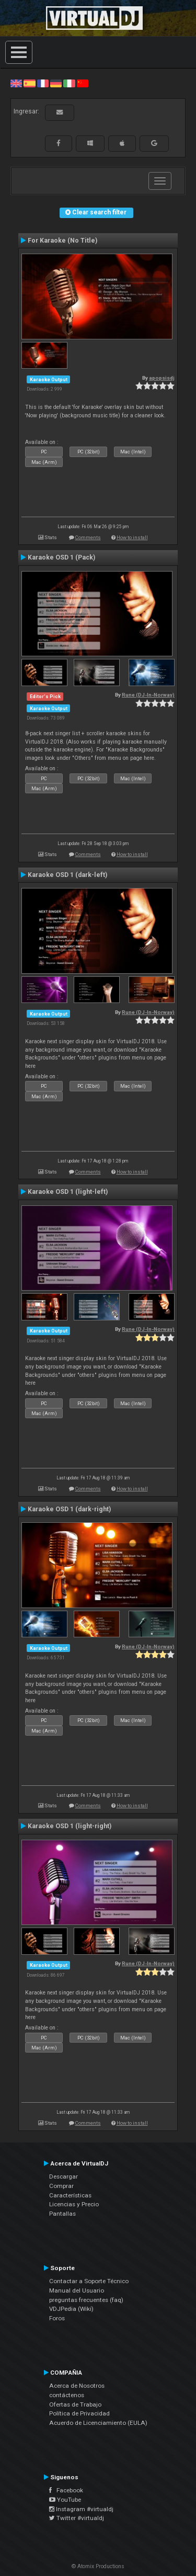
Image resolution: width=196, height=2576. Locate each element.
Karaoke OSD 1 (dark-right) (69, 1509)
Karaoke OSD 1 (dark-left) (67, 875)
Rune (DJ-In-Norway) (148, 695)
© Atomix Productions (98, 2566)
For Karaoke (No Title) (62, 240)
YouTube (65, 2499)
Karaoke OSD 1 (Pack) (61, 557)
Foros (57, 2318)
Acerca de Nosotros (77, 2385)
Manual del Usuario (76, 2290)
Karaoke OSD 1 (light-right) (69, 1826)
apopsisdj (162, 378)
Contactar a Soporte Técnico (89, 2281)
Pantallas (62, 2213)
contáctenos (66, 2395)
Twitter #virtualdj (76, 2518)
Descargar (63, 2176)
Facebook (66, 2490)
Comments (88, 537)
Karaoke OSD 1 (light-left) (68, 1191)
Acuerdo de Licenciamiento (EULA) (98, 2422)
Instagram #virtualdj (81, 2509)
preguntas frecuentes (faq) (86, 2300)
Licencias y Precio (74, 2204)
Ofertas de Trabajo (75, 2404)
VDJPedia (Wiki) (71, 2308)
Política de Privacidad (79, 2413)
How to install (132, 537)
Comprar (61, 2186)
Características (70, 2195)
